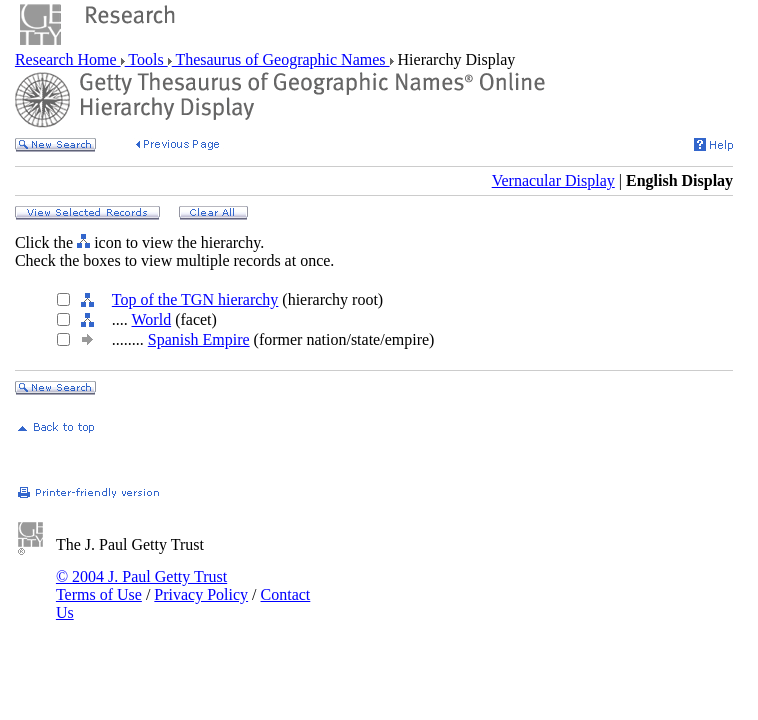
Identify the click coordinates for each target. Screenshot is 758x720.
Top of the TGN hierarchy (195, 299)
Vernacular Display (553, 180)
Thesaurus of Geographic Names (281, 59)
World (152, 319)
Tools (146, 59)
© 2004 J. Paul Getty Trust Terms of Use (141, 585)
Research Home (68, 59)
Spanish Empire (199, 339)
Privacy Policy (201, 594)
